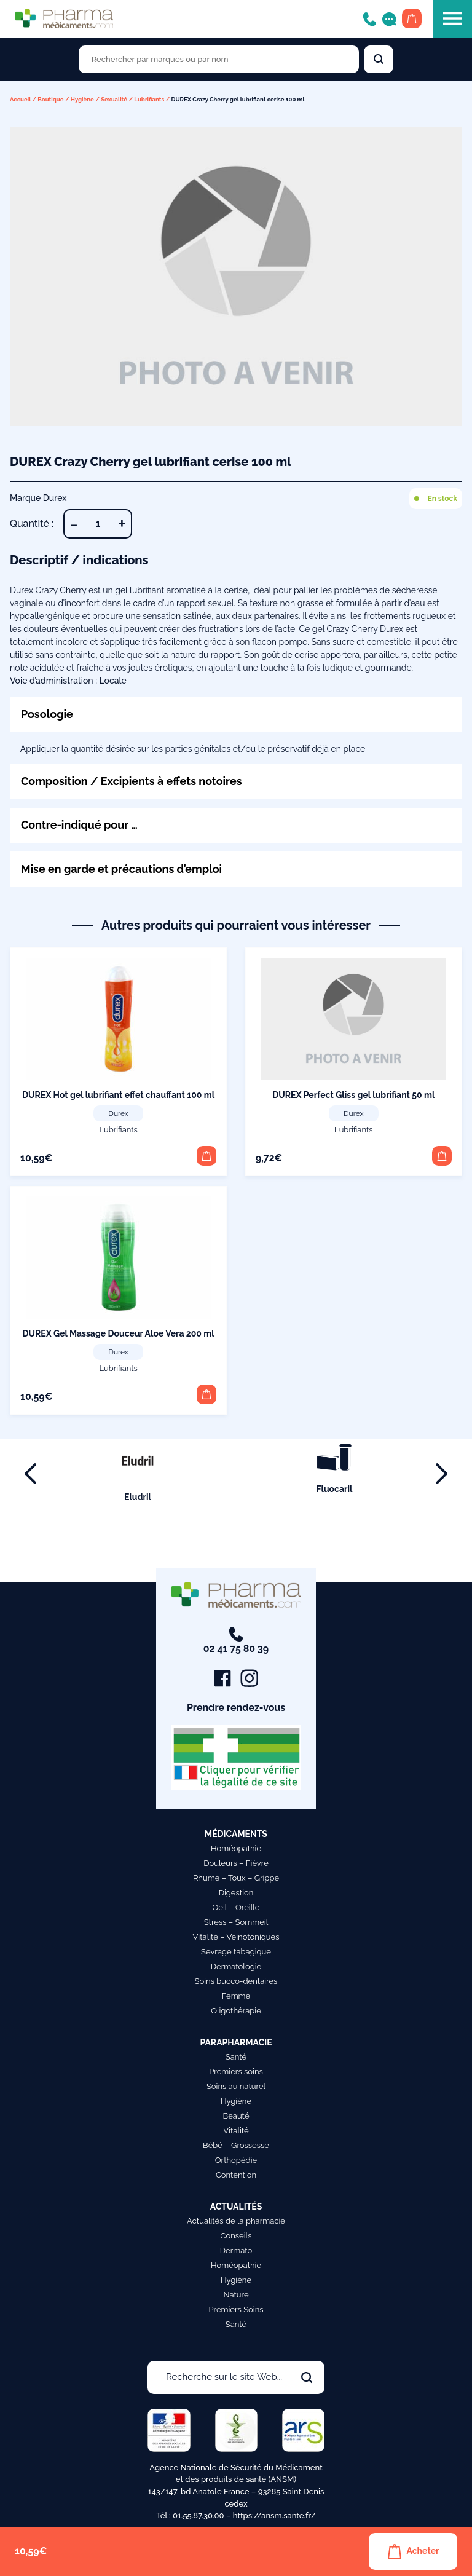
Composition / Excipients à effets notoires (132, 781)
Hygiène (82, 99)
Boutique (50, 99)
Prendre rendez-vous (236, 1707)
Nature (235, 2294)
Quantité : (31, 523)
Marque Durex (38, 498)
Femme (236, 1996)
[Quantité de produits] (97, 524)
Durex (118, 1114)
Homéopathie (236, 1848)
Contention (236, 2174)
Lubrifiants (149, 99)
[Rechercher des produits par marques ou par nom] (219, 59)
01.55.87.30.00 (198, 2515)
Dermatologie (236, 1966)
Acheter (413, 2551)
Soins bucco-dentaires (236, 1981)
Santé (236, 2056)
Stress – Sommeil (236, 1922)
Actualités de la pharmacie (236, 2221)
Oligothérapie (236, 2010)
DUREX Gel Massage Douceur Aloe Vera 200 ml (118, 1333)
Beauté (235, 2115)
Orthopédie (236, 2160)
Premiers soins (236, 2071)
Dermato (236, 2250)
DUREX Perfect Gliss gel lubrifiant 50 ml (353, 1095)
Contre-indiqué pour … (79, 825)
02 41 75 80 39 (236, 1640)
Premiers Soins (235, 2309)
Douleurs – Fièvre (236, 1863)
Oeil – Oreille (236, 1907)
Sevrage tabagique (236, 1951)
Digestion (236, 1892)
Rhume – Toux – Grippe (236, 1878)
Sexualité (114, 99)
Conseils (236, 2235)
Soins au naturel (236, 2086)
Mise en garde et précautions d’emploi (121, 869)
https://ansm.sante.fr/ (274, 2515)
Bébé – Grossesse (236, 2145)
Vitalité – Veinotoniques (236, 1937)
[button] (206, 1156)
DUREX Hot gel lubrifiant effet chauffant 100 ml (118, 1095)
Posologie (47, 714)
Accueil (20, 99)
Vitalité (235, 2130)
